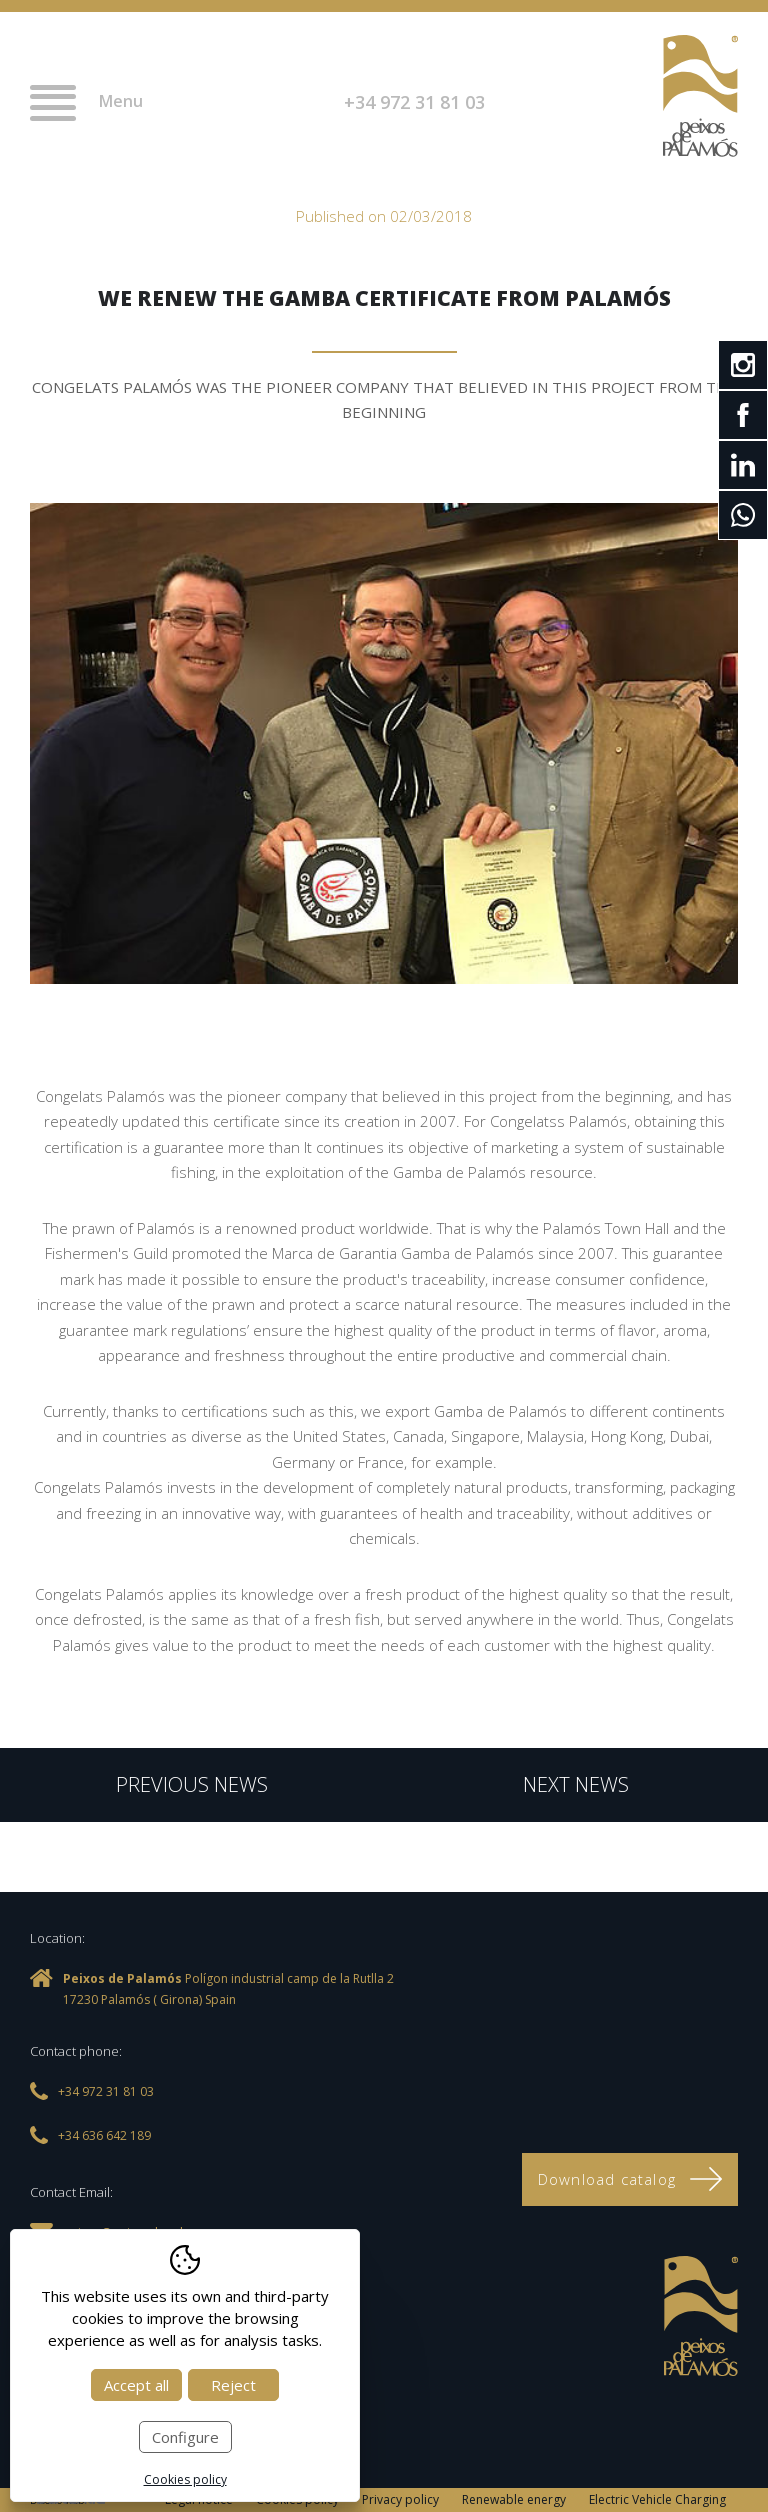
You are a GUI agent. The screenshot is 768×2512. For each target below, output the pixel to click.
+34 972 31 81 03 (414, 102)
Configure (185, 2437)
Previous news (192, 1784)
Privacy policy (400, 2499)
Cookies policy (185, 2479)
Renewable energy (514, 2499)
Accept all (136, 2385)
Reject (233, 2385)
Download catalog (630, 2179)
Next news (576, 1784)
